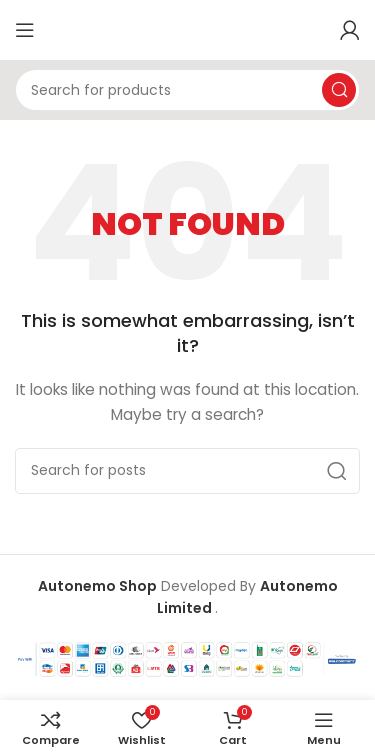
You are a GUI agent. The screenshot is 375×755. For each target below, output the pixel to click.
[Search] (187, 90)
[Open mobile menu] (25, 30)
